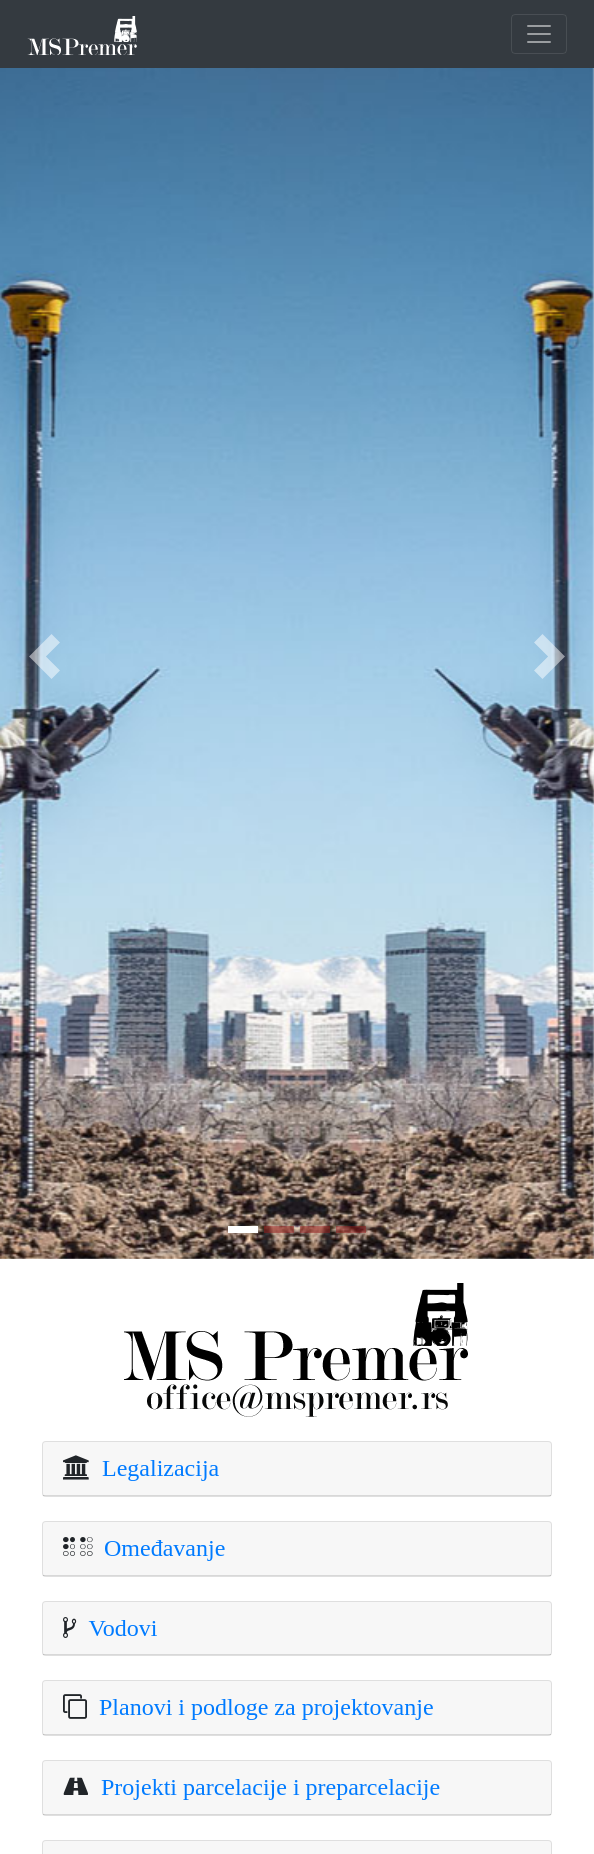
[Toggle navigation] (539, 34)
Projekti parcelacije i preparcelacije (264, 1787)
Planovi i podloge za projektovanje (260, 1707)
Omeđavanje (158, 1548)
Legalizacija (154, 1468)
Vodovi (117, 1628)
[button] (44, 656)
